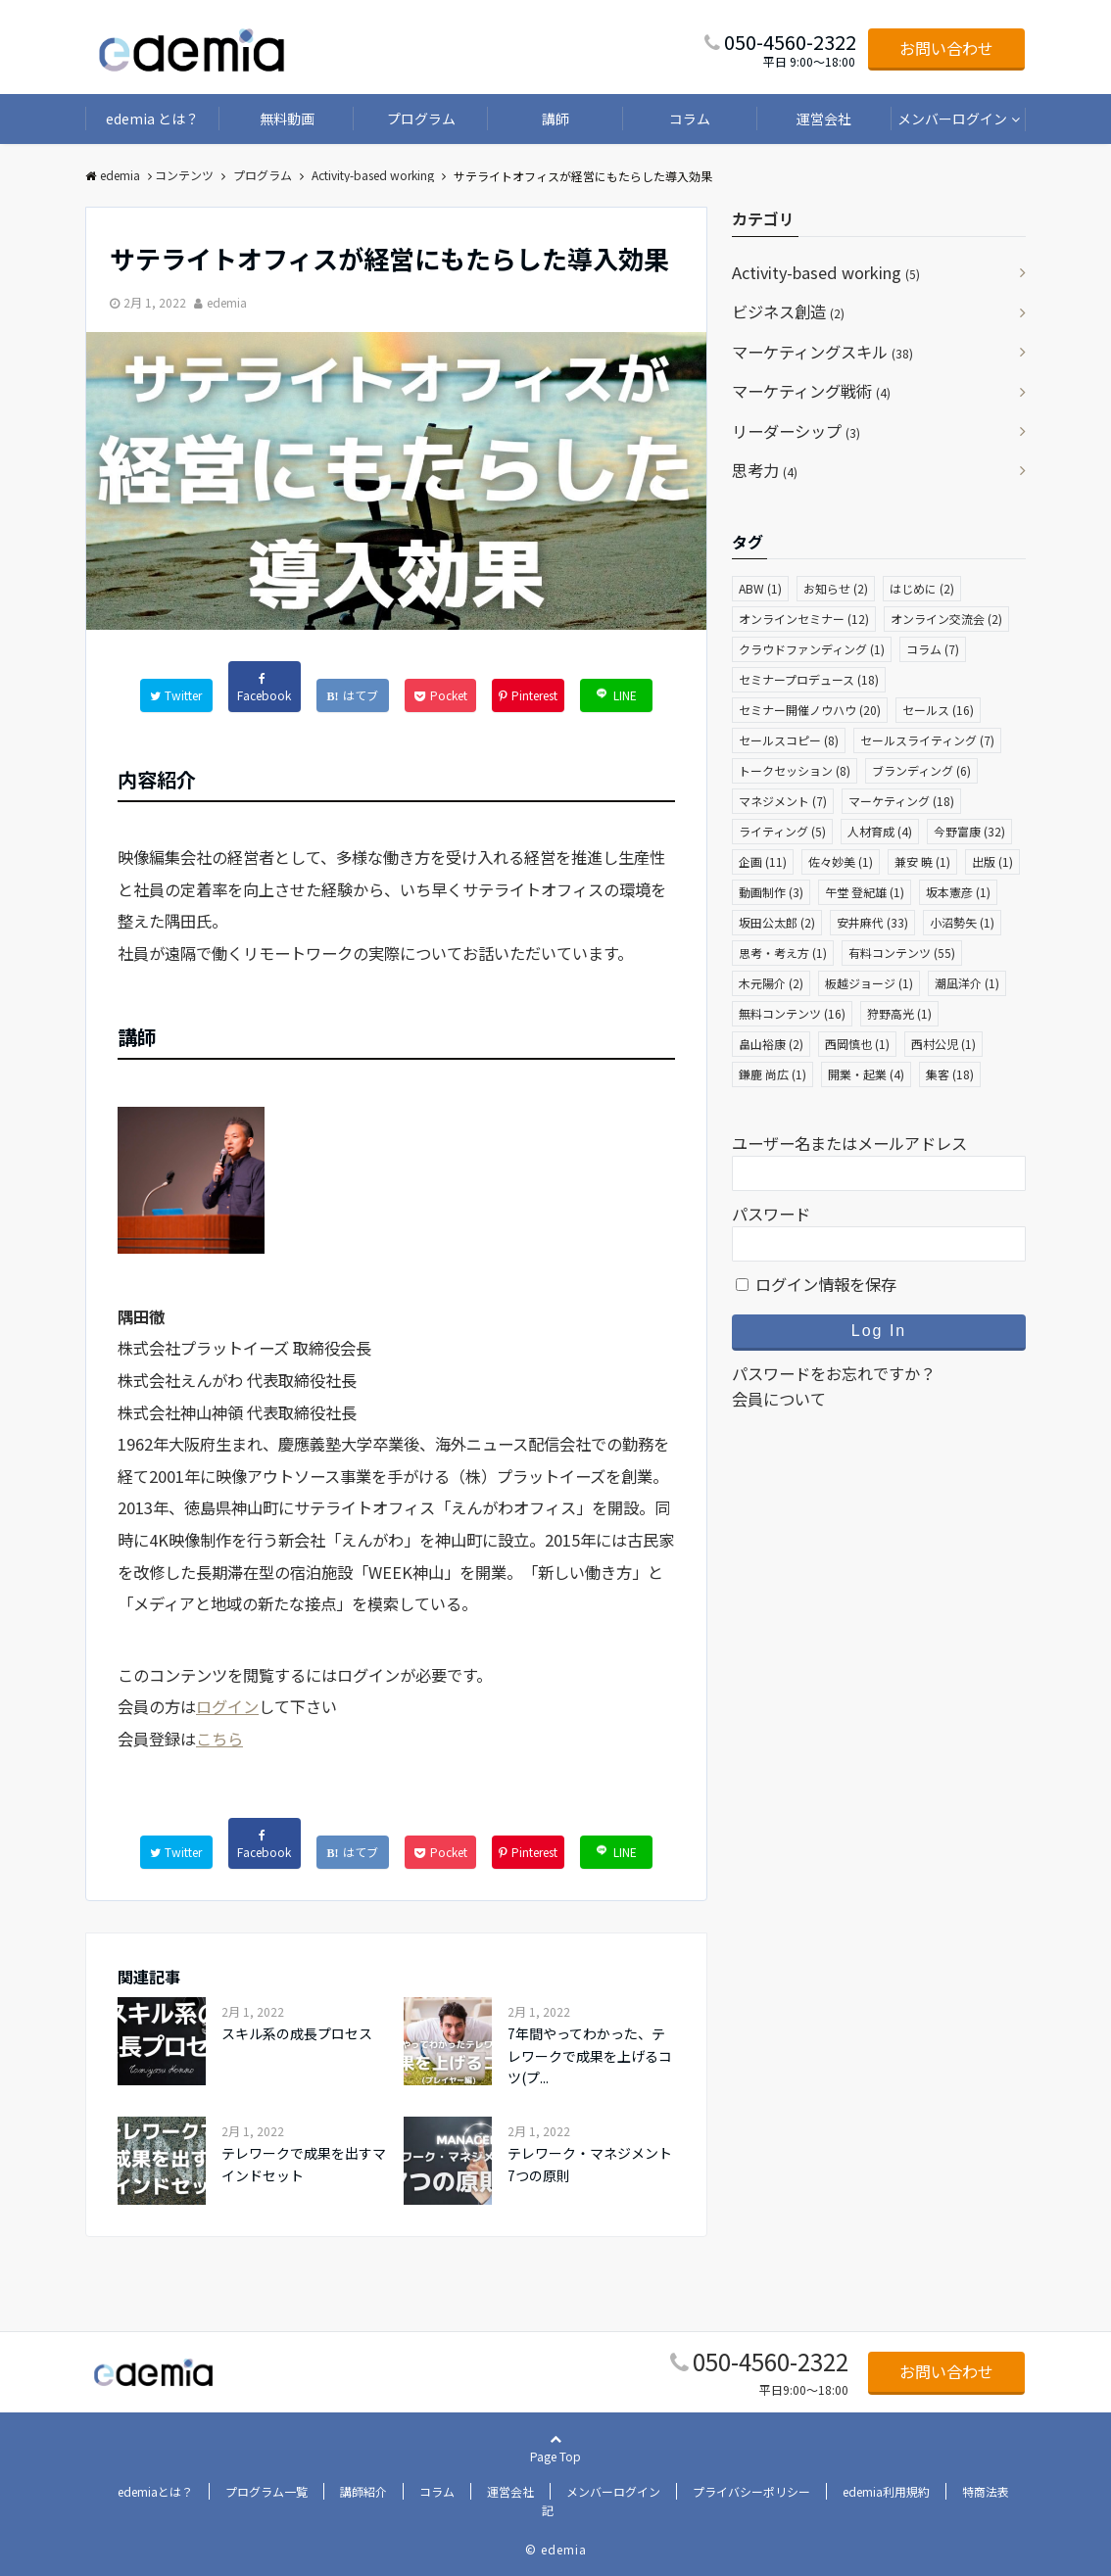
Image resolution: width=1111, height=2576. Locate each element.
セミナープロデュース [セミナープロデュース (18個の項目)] (809, 679)
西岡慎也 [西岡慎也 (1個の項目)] (857, 1043)
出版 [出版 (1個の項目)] (992, 861)
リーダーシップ (796, 431)
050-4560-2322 (770, 2361)
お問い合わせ (946, 48)
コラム (689, 118)
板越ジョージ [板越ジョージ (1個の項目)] (869, 983)
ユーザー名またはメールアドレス (849, 1143)
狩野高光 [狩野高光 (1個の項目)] (899, 1013)
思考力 (764, 470)
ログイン (227, 1706)
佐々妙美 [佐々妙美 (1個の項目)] (840, 861)
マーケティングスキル (822, 351)
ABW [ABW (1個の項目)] (760, 588)
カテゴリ (763, 218)
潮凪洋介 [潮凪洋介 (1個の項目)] (967, 983)
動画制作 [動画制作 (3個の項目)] (771, 891)
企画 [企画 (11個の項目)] (763, 861)
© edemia (556, 2549)
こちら (219, 1738)
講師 (555, 118)
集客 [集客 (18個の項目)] (950, 1074)
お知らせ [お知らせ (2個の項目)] (835, 588)
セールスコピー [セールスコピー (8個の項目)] (789, 740)
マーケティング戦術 (811, 391)
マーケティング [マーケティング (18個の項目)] (901, 800)
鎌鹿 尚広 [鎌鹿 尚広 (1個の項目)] (772, 1074)
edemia (227, 302)
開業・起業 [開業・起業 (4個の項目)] (866, 1074)
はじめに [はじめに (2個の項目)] (922, 588)
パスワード (771, 1213)
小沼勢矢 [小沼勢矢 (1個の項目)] (962, 922)
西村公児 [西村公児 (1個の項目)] (943, 1043)
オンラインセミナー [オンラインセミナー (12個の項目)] (804, 618)
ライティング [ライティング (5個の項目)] (782, 831)
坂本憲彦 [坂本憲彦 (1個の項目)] (958, 891)
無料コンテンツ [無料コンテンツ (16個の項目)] (792, 1013)
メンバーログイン (952, 118)
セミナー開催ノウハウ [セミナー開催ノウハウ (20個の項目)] (810, 709)
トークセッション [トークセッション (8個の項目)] (794, 770)
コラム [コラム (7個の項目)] (932, 649)
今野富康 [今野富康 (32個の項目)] (969, 831)
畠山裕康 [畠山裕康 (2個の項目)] (771, 1043)
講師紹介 (363, 2491)
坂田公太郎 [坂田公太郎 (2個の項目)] (777, 922)
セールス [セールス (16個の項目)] (938, 709)
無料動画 (287, 118)
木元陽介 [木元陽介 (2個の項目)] (771, 983)
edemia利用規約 (886, 2491)
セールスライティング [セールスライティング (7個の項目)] (927, 740)
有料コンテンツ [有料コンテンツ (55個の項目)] (901, 952)
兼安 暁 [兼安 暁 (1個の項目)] (922, 861)
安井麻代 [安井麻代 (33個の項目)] (872, 922)
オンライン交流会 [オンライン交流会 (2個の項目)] (946, 618)
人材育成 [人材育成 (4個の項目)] (879, 831)
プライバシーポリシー (751, 2491)
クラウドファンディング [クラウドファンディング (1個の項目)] (812, 649)
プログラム (421, 118)
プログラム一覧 (266, 2491)
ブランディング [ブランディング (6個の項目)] (921, 770)
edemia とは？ (152, 118)
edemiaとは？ (155, 2491)
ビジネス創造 (788, 311)
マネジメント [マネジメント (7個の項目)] (783, 800)
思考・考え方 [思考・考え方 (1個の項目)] (783, 952)
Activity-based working (826, 272)
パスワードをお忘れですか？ (834, 1373)
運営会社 (824, 118)
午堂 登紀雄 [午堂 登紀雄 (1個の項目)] (864, 891)
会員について (779, 1398)
